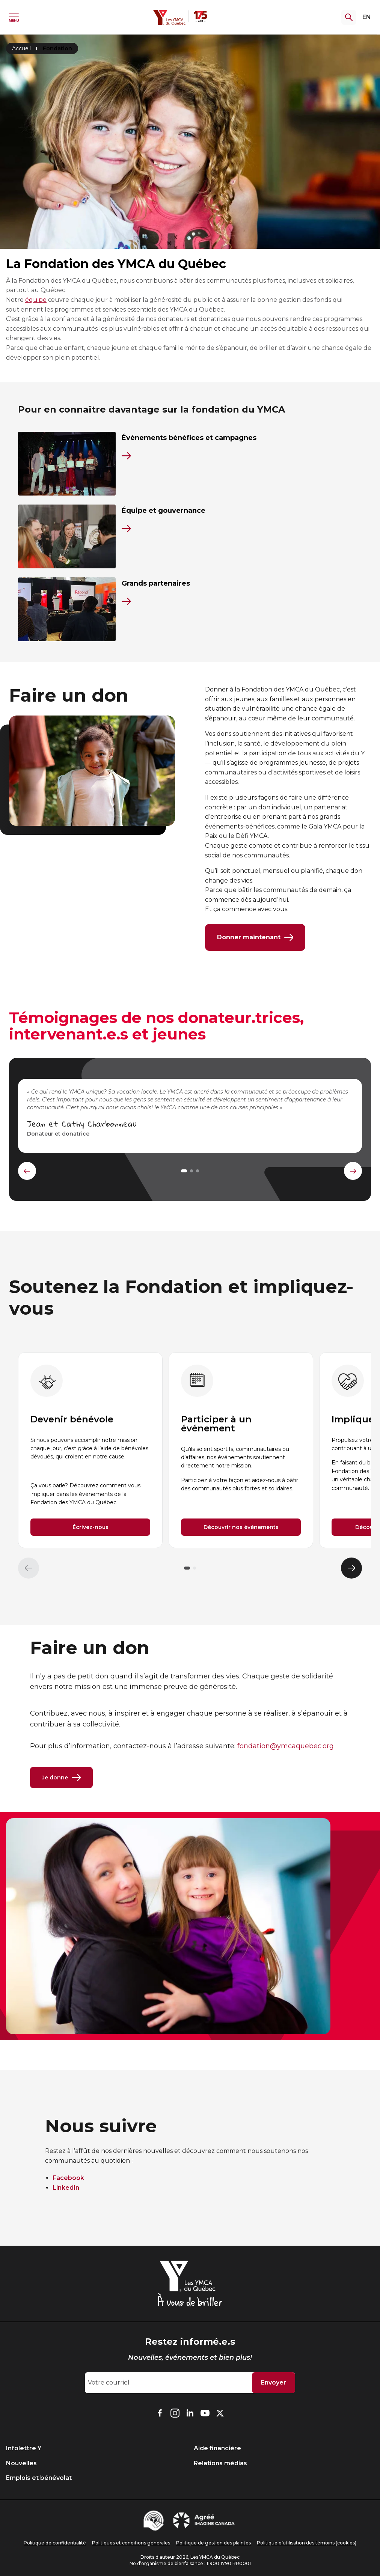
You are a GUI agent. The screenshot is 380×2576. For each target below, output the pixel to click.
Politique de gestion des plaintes (213, 2543)
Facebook (68, 2177)
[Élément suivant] (351, 1568)
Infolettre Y (23, 2448)
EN (366, 17)
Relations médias (220, 2463)
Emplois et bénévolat (39, 2477)
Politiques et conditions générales (131, 2543)
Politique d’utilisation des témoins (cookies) (306, 2543)
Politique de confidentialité (55, 2543)
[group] (90, 1450)
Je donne (61, 1777)
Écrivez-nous (90, 1527)
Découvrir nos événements (241, 1527)
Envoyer (273, 2382)
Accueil (21, 48)
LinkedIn (66, 2187)
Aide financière (217, 2448)
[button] (187, 1568)
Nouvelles (21, 2463)
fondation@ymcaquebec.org (285, 1746)
